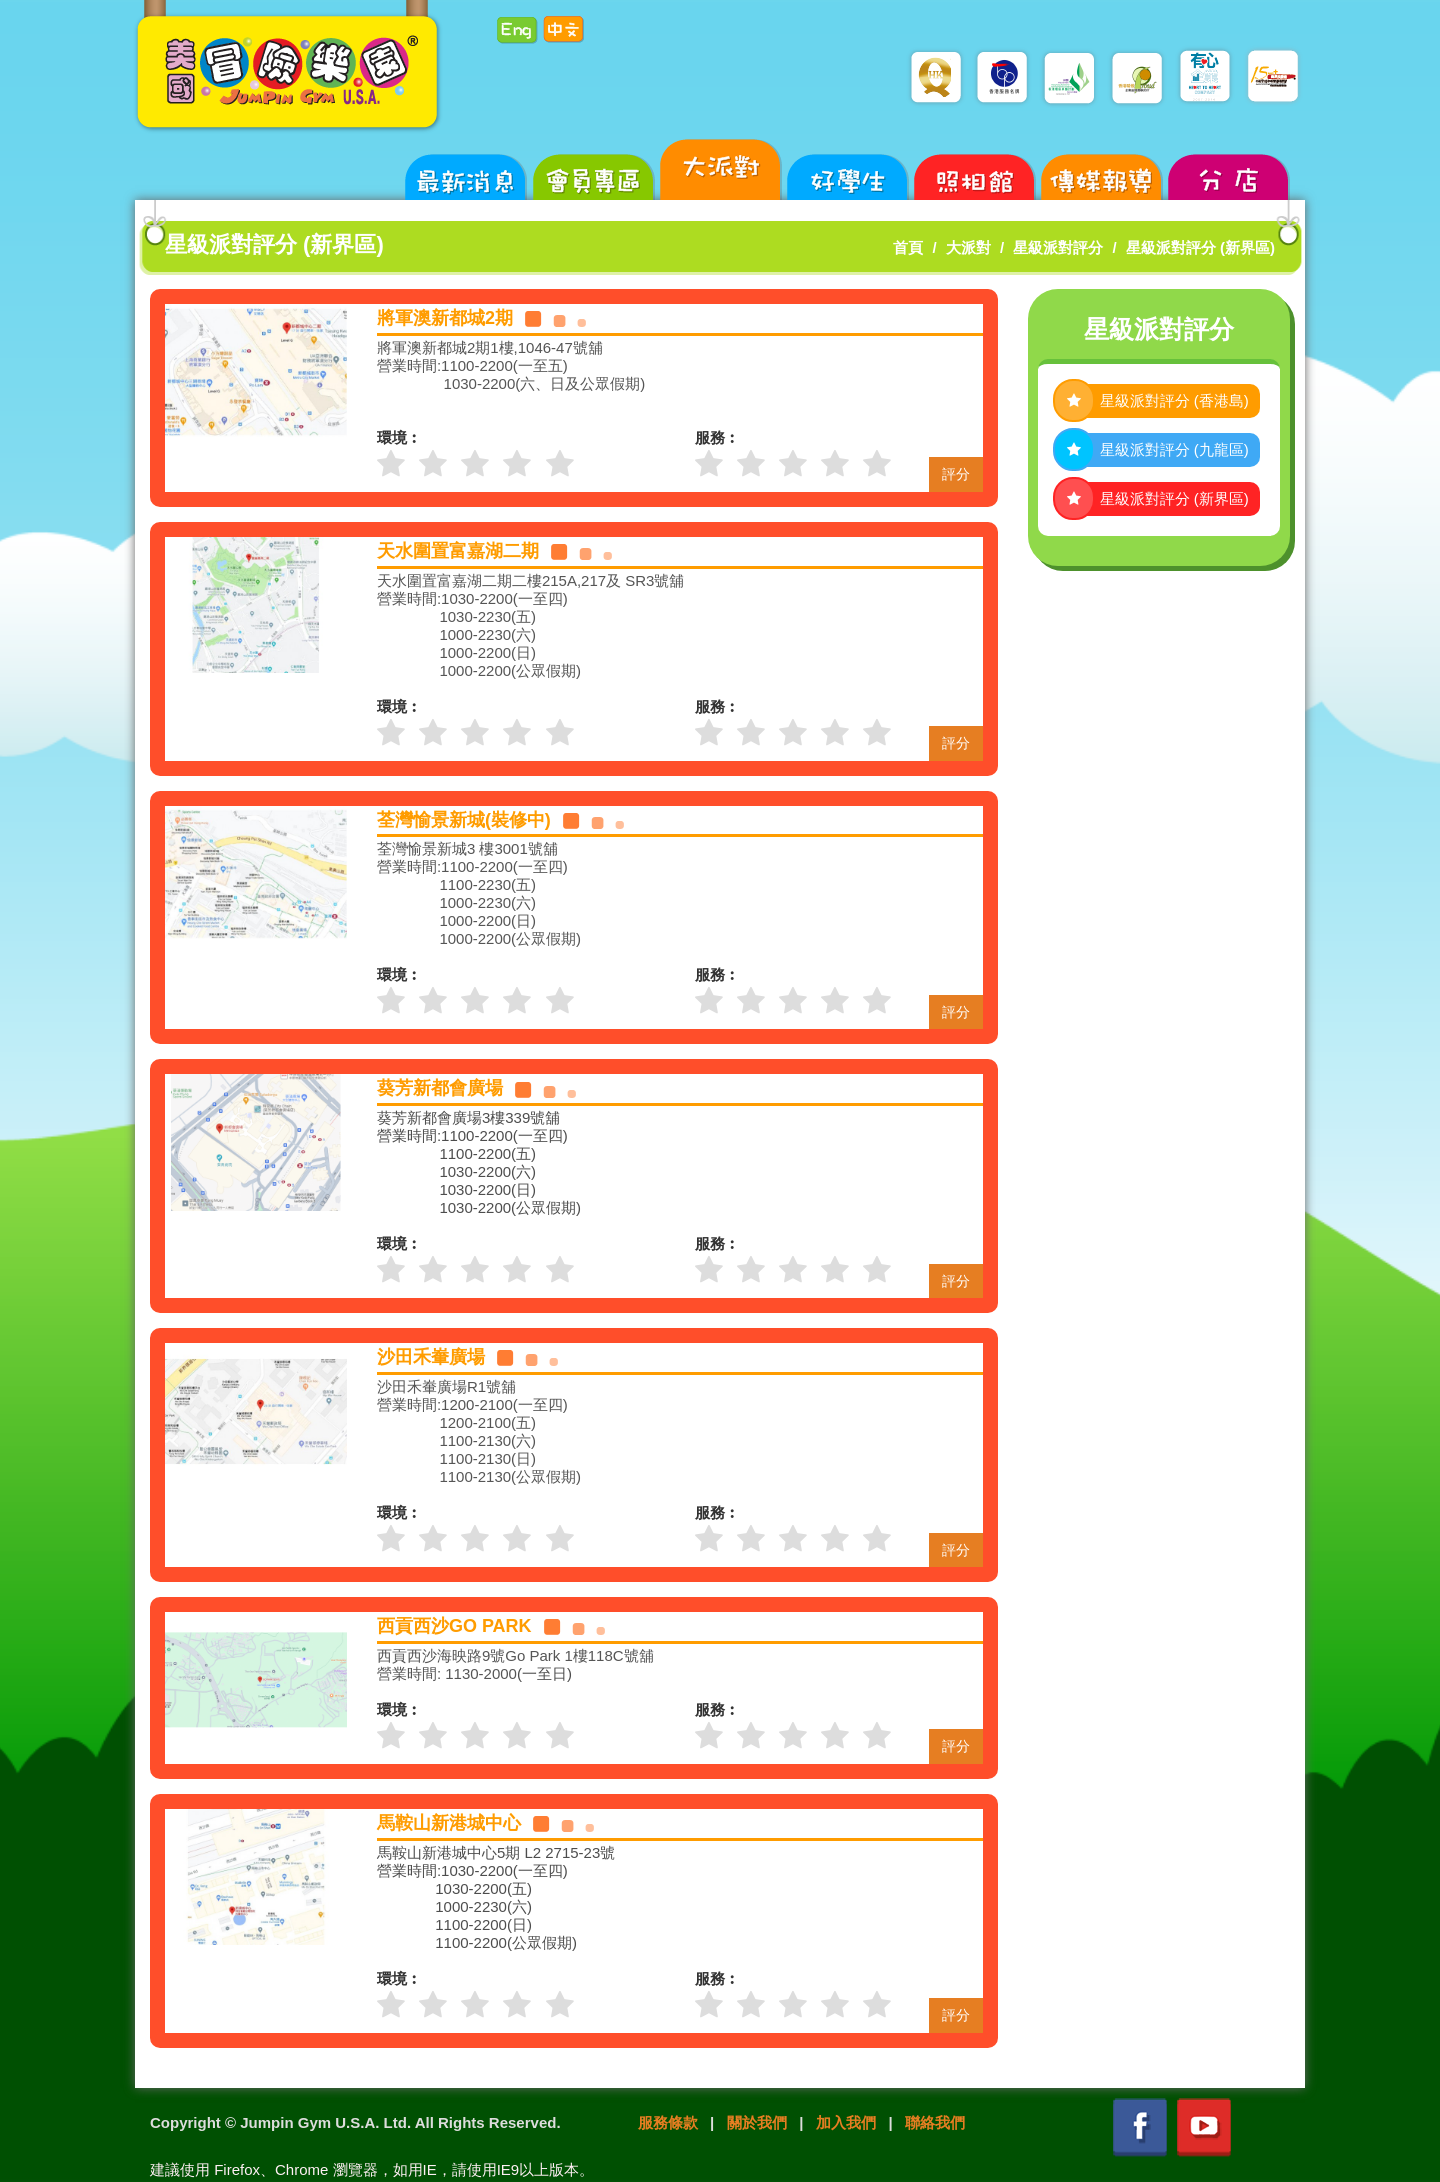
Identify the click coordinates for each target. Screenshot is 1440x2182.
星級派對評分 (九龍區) (1174, 449)
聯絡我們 (935, 2122)
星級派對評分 (1058, 247)
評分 (956, 474)
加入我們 (846, 2122)
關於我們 (757, 2122)
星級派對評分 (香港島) (1174, 400)
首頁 (908, 247)
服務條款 (668, 2122)
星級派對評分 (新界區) (1200, 247)
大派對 (968, 247)
